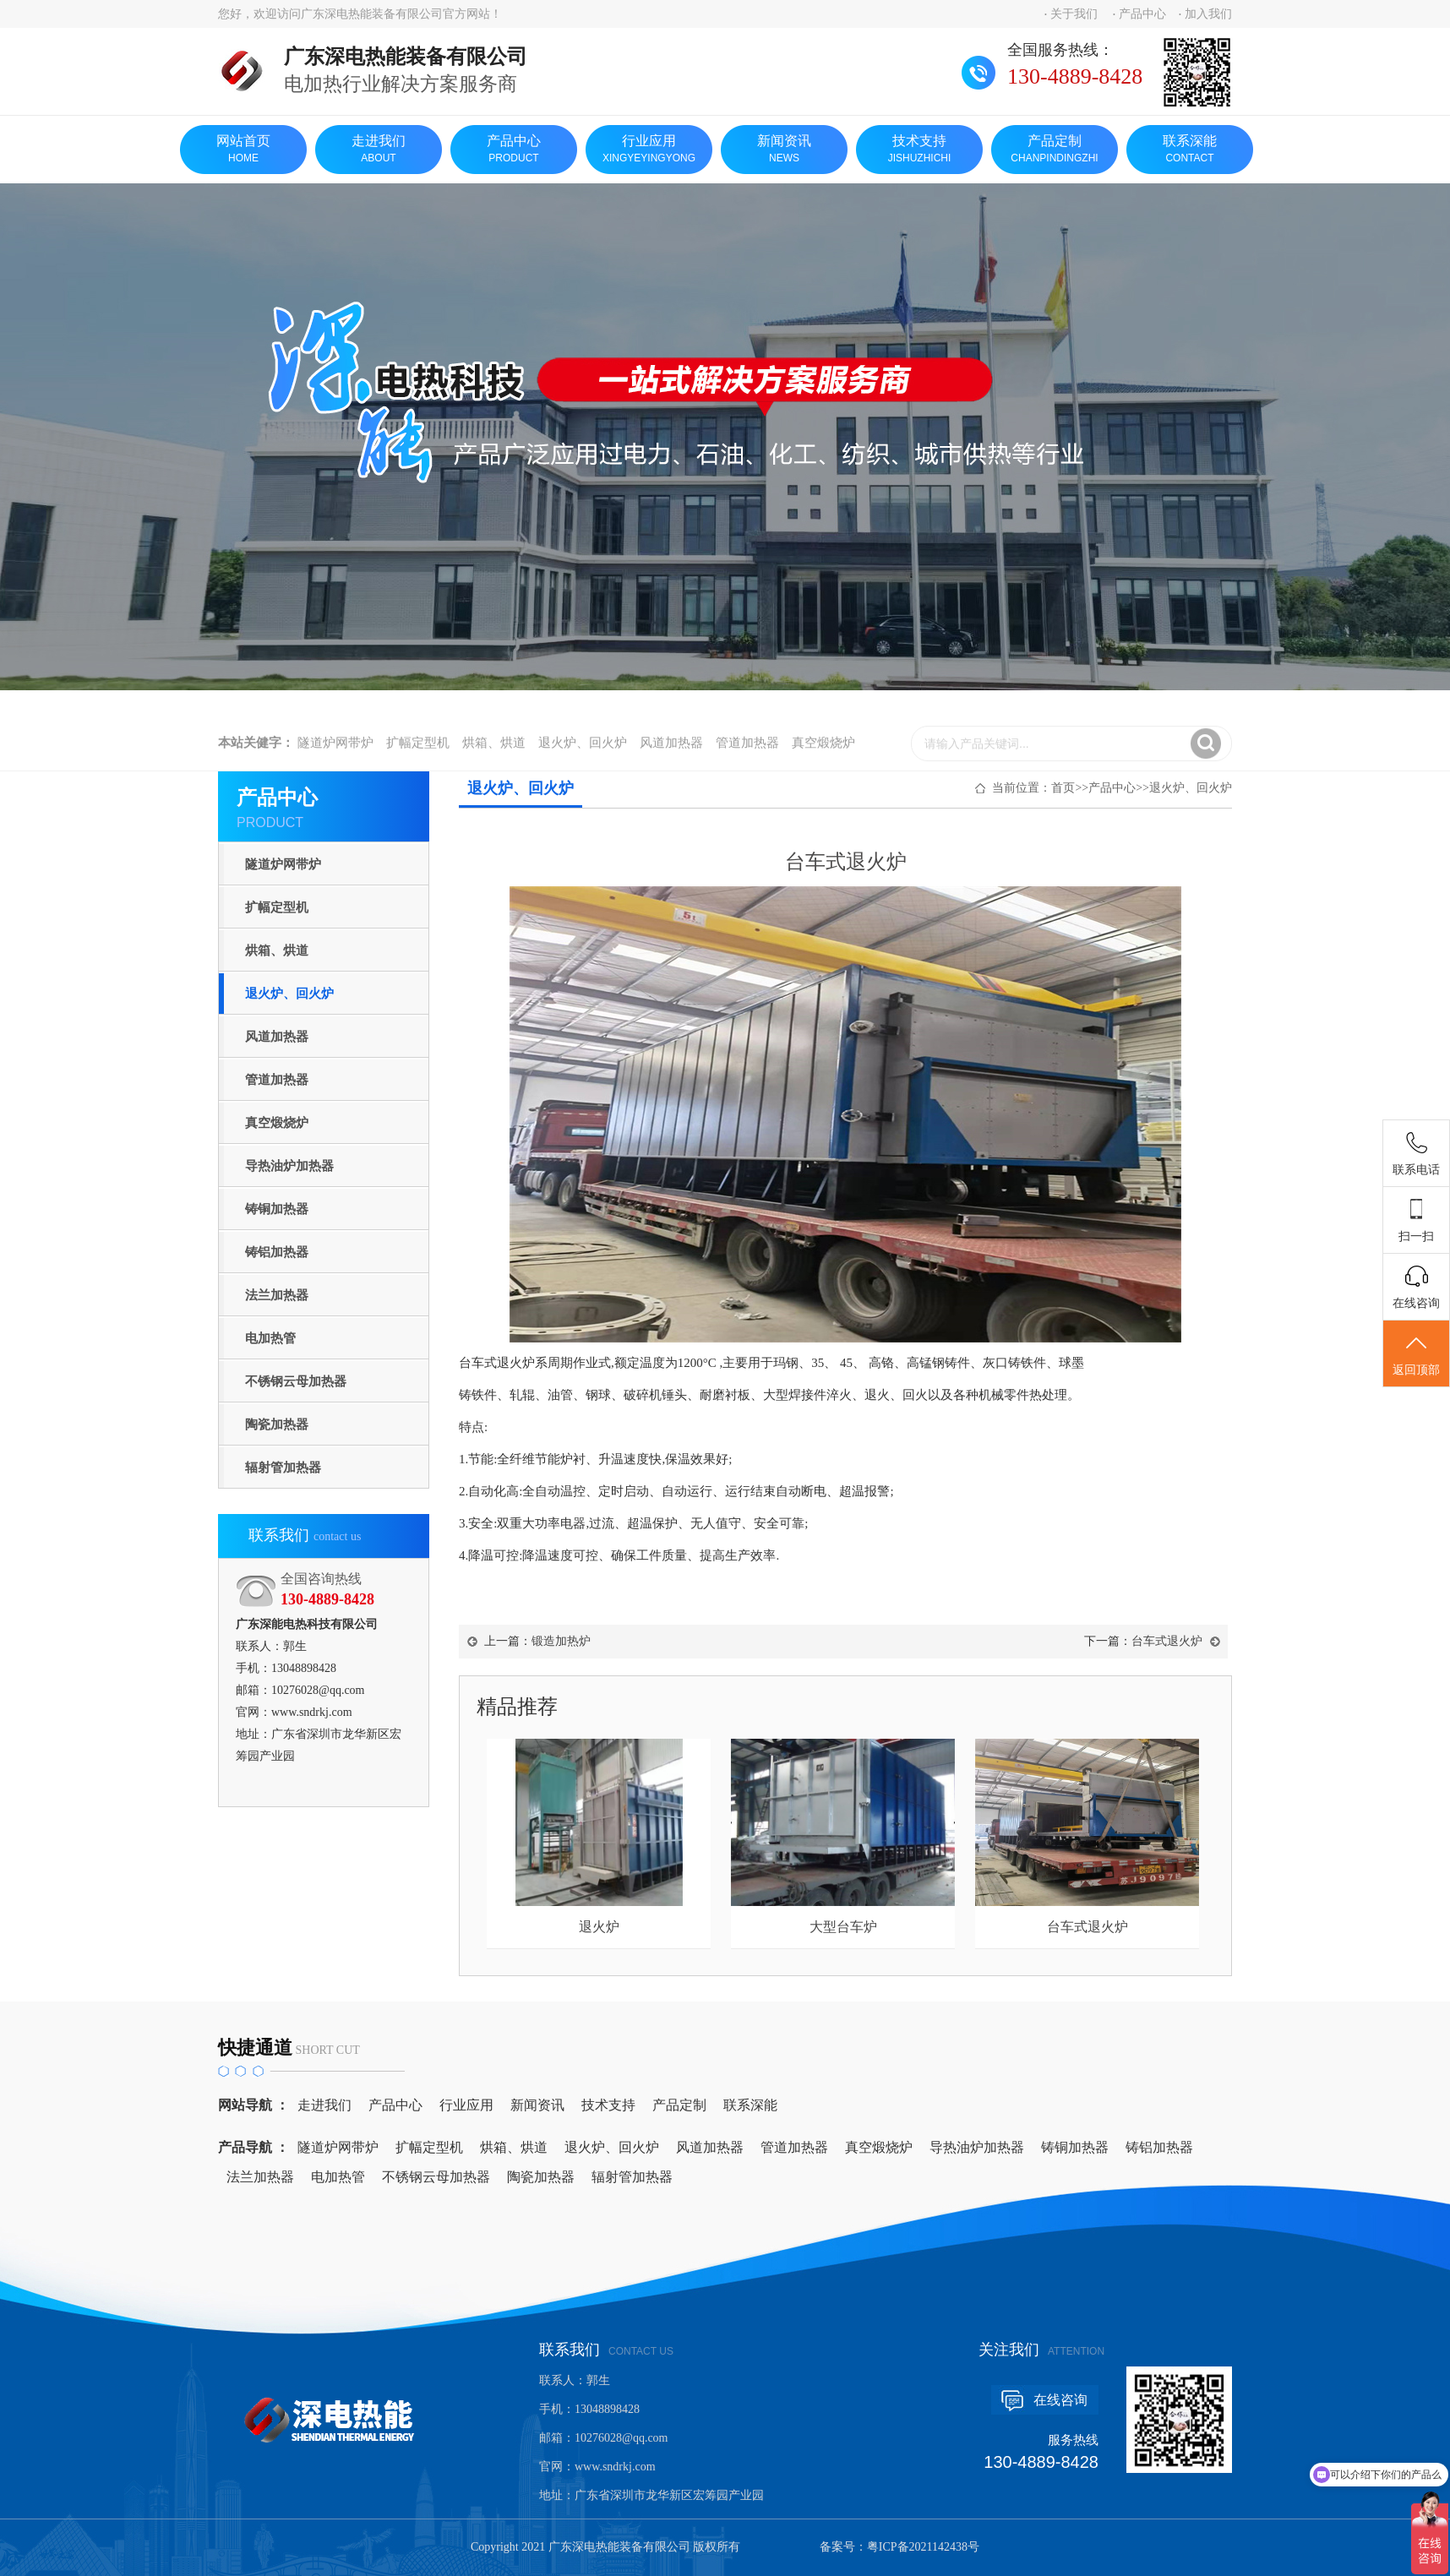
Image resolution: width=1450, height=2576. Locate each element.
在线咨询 (1060, 2400)
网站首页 (243, 149)
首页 (1063, 788)
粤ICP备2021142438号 (923, 2547)
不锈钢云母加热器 (295, 1381)
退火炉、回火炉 (582, 758)
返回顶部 (1416, 1354)
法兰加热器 (276, 1295)
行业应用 (649, 149)
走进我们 (378, 149)
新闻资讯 (784, 149)
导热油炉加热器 (289, 1166)
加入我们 (1208, 14)
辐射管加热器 (283, 1467)
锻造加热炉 (561, 1641)
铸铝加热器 (276, 1252)
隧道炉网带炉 (335, 758)
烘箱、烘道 (494, 758)
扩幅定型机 (418, 758)
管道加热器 (747, 758)
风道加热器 (671, 758)
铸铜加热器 (276, 1209)
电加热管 (270, 1338)
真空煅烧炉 (823, 758)
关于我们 (1074, 14)
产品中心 (1142, 14)
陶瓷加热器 (276, 1424)
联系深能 (1189, 149)
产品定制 (1054, 149)
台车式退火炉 (1166, 1641)
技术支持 (919, 149)
